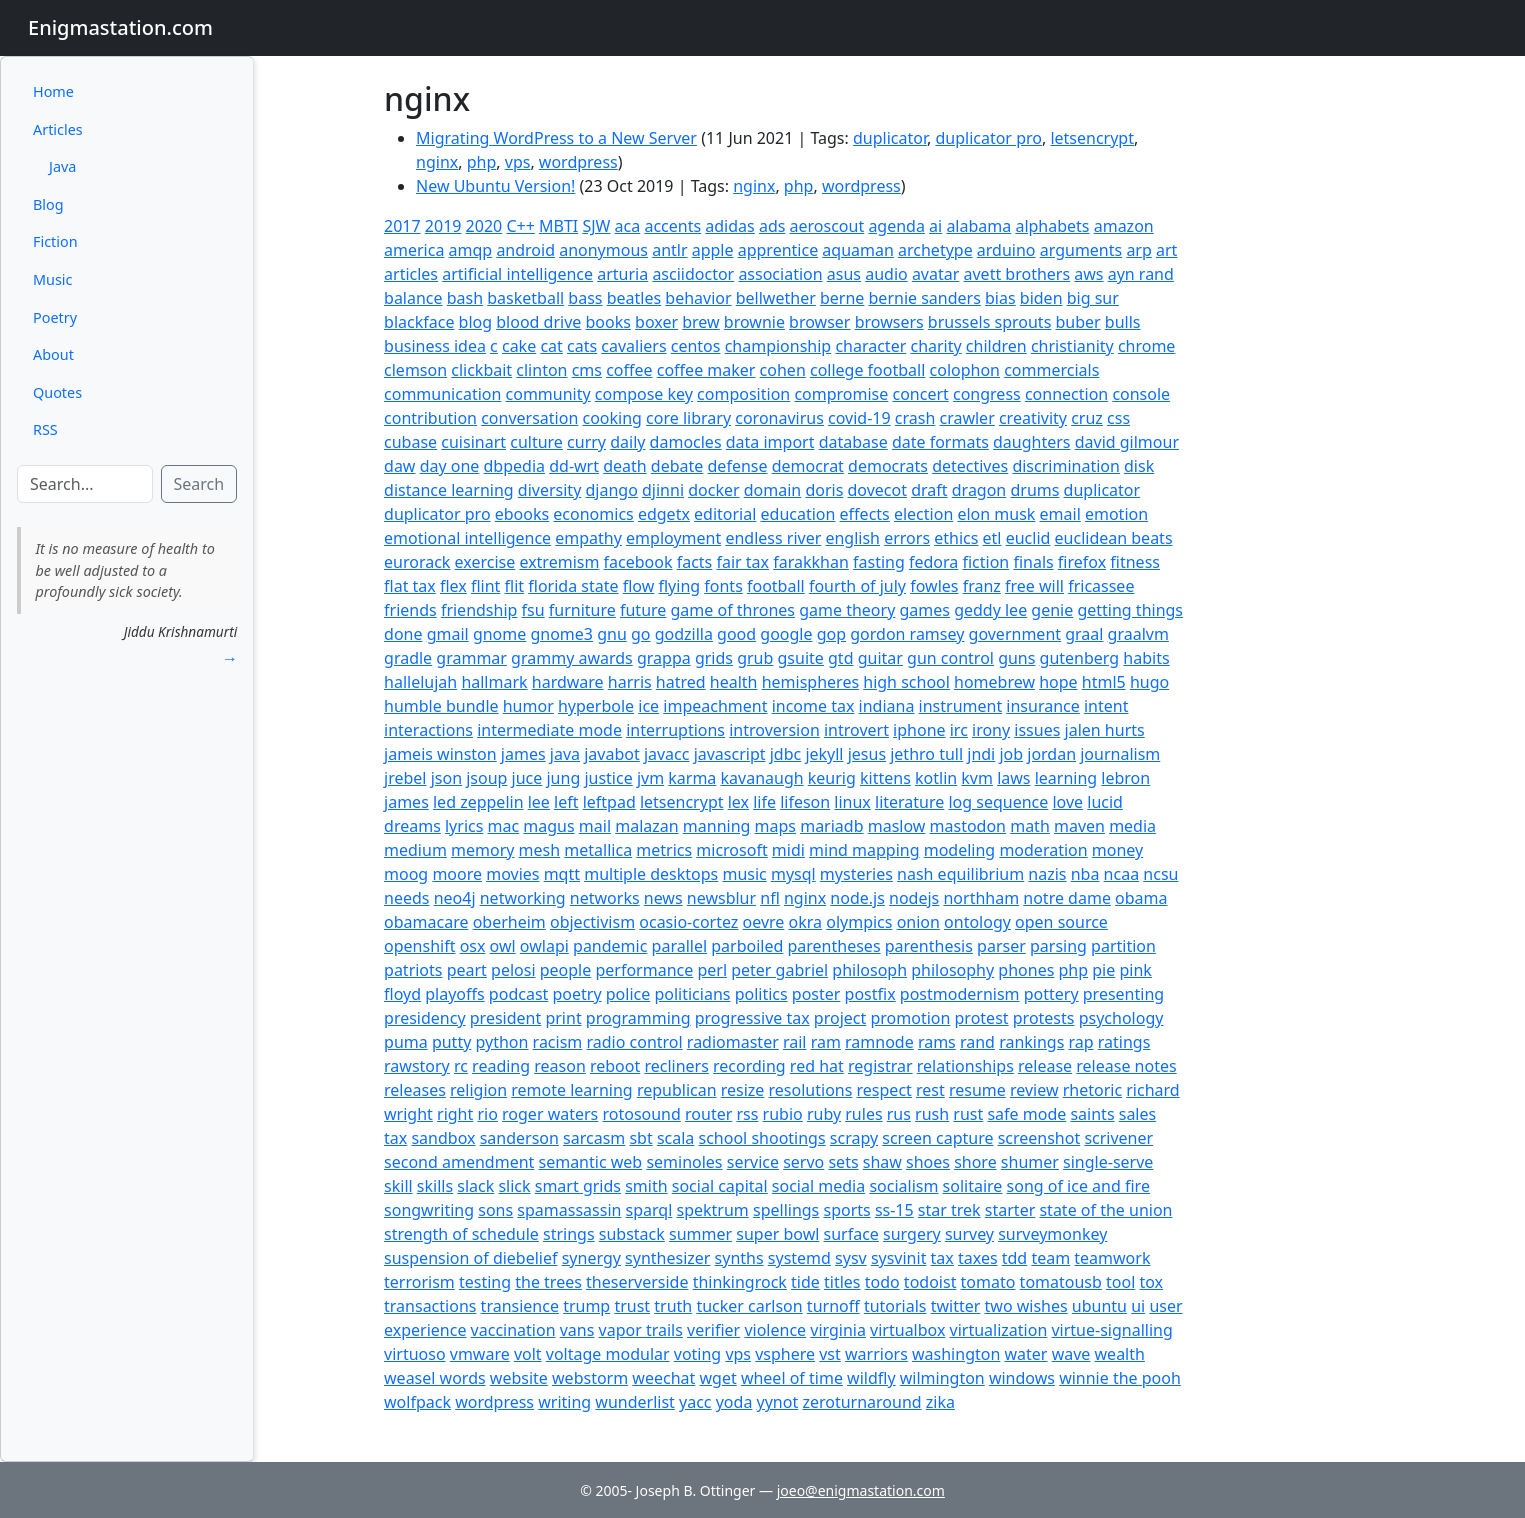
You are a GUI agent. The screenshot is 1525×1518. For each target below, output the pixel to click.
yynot (778, 1402)
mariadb (831, 826)
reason (560, 1066)
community (548, 394)
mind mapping (864, 850)
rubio (783, 1114)
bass (585, 298)
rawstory (417, 1066)
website (519, 1378)
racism (558, 1042)
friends (410, 610)
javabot (612, 754)
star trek (949, 1210)
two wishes (1026, 1306)
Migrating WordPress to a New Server (556, 138)
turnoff (833, 1306)
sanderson (519, 1138)
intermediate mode (549, 730)
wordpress (578, 162)
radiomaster (733, 1042)
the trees (548, 1282)
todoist (930, 1282)
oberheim (509, 922)
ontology (977, 922)
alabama (978, 226)
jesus (867, 754)
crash (915, 418)
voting (697, 1354)
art (1166, 250)
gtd (840, 658)
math (1030, 826)
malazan (646, 826)
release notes (1126, 1066)
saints (1092, 1114)
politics (761, 994)
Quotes (57, 392)
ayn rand (1141, 274)
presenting (1123, 994)
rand (977, 1042)
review (1034, 1090)
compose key (644, 394)
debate (677, 466)
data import (770, 442)
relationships (965, 1066)
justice (608, 778)
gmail (448, 634)
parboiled (747, 946)
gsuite (801, 658)
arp (1138, 250)
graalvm (1138, 634)
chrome (1147, 346)
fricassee (1101, 586)
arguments (1081, 250)
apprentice (778, 250)
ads (772, 226)
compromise (841, 394)
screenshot (1039, 1138)
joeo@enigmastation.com (861, 1490)
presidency (425, 1018)
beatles (634, 298)
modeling (960, 850)
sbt (640, 1138)
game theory (847, 610)
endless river (773, 538)
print (563, 1018)
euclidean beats (1114, 538)
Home (53, 91)
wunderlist (635, 1402)
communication (442, 394)
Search (199, 484)
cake (519, 346)
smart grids (578, 1186)
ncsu (1160, 874)
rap (1081, 1042)
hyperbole (596, 706)
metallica (598, 850)
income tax (813, 706)
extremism (559, 562)
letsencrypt (1092, 138)
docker (713, 490)
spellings (786, 1210)
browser (819, 322)
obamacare (426, 922)
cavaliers (633, 346)
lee (539, 802)
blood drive (538, 322)
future (643, 610)
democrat (808, 466)
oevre (764, 922)
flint (485, 586)
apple (713, 250)
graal (1084, 634)
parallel (680, 946)
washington (956, 1354)
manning (717, 826)
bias (1000, 298)
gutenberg (1080, 658)
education (798, 514)
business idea (435, 346)
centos (696, 346)
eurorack (417, 562)
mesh (540, 850)
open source (1061, 922)
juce (527, 778)
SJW (596, 226)
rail (795, 1042)
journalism (1120, 754)
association (780, 274)
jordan (1051, 754)
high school (906, 682)
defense (738, 466)
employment (673, 538)
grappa (664, 658)
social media (818, 1186)
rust (968, 1114)
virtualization (999, 1330)
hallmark (494, 682)
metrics (664, 850)
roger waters (550, 1114)
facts (695, 562)
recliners (676, 1066)
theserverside (637, 1282)
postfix (870, 994)
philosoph (869, 970)
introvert (856, 730)
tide (805, 1282)
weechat (663, 1378)
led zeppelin (478, 802)
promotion (910, 1018)
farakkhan (811, 562)
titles (842, 1282)
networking (523, 898)
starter (1010, 1210)
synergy (591, 1258)
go (641, 634)
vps (518, 162)
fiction (985, 562)
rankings (1031, 1042)
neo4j (455, 898)
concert (920, 394)
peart (467, 970)
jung (563, 778)
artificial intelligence (517, 274)
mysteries (856, 874)
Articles (58, 129)
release (1045, 1066)
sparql (649, 1210)
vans (577, 1330)
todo (882, 1282)
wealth (1120, 1354)
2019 (443, 226)
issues (1037, 730)
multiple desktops (651, 874)
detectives (970, 466)
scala (675, 1138)
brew (700, 322)
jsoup (486, 778)
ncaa (1122, 874)
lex (738, 802)
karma (692, 778)
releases (415, 1090)
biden (1041, 298)
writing (564, 1402)
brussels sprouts (989, 322)
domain (772, 490)
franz (982, 586)
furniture (582, 610)
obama (1141, 898)
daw (399, 466)
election (923, 514)
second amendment (459, 1162)
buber (1077, 322)
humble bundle (441, 706)
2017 (402, 226)
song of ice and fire (1078, 1186)
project (840, 1018)
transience (520, 1306)
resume (977, 1090)
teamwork (1112, 1258)
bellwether (776, 298)
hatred (681, 682)
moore (457, 874)
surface (851, 1234)
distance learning (449, 490)
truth (673, 1306)
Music (52, 279)
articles (411, 274)
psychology (1121, 1018)
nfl (770, 898)
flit (515, 586)
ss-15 (894, 1210)
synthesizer (667, 1258)
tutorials (895, 1306)
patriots (413, 970)
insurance (1042, 706)
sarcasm (594, 1138)
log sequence (998, 802)
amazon (1124, 226)
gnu (612, 634)
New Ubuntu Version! (495, 186)
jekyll (824, 754)
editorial (725, 514)
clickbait (481, 370)
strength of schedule (461, 1234)
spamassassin (569, 1210)
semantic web (591, 1162)
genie (1052, 610)
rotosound (641, 1114)
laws (1013, 778)
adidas (729, 226)
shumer (1030, 1162)
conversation (529, 418)
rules (863, 1114)
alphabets (1052, 226)
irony (991, 730)
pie (1103, 970)
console (1141, 394)
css (1118, 418)
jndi (981, 754)
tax (942, 1258)
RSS (45, 429)
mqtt (562, 874)
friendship (479, 610)
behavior (698, 298)
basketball (525, 298)
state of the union (1105, 1210)
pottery (1051, 994)
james (523, 754)
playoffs (454, 994)
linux (852, 802)
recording (749, 1066)
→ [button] (229, 658)
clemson (415, 370)
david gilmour (1127, 442)
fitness (1135, 562)
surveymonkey (1052, 1234)
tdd (1014, 1258)
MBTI (558, 226)
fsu (533, 610)
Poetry (55, 317)
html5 (1104, 682)
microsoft (731, 850)
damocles (686, 442)
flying (679, 586)
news (663, 898)
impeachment (715, 706)
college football (867, 370)
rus (899, 1114)
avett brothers (1017, 274)
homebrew (994, 682)
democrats (888, 466)
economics (593, 514)
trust (632, 1306)
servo (803, 1162)
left (566, 802)
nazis (1047, 874)
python (502, 1042)
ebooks (522, 514)
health (734, 682)
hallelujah (420, 682)
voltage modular (608, 1354)
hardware (568, 682)
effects (865, 514)
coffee (629, 370)
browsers (889, 322)
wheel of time (792, 1378)
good (736, 634)
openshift (419, 946)
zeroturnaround (861, 1402)
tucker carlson (749, 1306)
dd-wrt (574, 466)
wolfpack (417, 1402)
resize (743, 1090)
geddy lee (990, 610)
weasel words (435, 1378)
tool (1120, 1282)
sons (495, 1210)
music (744, 874)
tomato (988, 1282)
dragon (979, 490)
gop (831, 634)
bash (465, 298)
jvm (650, 778)
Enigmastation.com (120, 27)
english (852, 538)
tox (1151, 1282)
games (924, 610)
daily (627, 442)
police (628, 994)
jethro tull (926, 754)
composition (743, 394)
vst (830, 1354)
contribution (430, 418)
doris (824, 490)
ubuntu (1099, 1306)
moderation (1043, 850)
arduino (1006, 250)
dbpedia (515, 466)
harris (630, 682)
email (1060, 514)
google (786, 634)
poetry (577, 994)
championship (778, 346)
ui (1138, 1306)
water (1026, 1354)
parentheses (833, 946)
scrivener (1118, 1138)
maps (775, 826)
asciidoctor (693, 274)
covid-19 (859, 418)
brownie (754, 322)
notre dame (1067, 898)
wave (1071, 1354)
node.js (857, 898)
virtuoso (415, 1354)
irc (959, 730)
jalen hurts (1105, 730)
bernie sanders (925, 298)
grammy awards (572, 658)
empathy (588, 538)
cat (551, 346)
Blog (48, 204)
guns (1016, 658)
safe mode (1026, 1114)
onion (918, 922)
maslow (897, 826)
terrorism (419, 1282)
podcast (518, 994)
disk (1139, 466)
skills (435, 1186)
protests (1044, 1018)
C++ (520, 226)
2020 (484, 226)
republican (677, 1090)
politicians (692, 994)
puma (406, 1042)
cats (582, 346)
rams (937, 1042)
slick (514, 1186)
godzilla (684, 634)
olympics (859, 922)
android (525, 250)
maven (1079, 826)
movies (512, 874)
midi (788, 850)
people (566, 970)
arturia (622, 274)
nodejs (914, 898)
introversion (774, 730)
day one (450, 466)
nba (1085, 874)
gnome (499, 634)
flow (639, 586)
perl (712, 970)
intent (1106, 706)
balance (413, 298)
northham (981, 898)
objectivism (592, 922)
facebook (638, 562)
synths (739, 1258)
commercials (1051, 370)
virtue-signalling (1111, 1330)
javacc (667, 754)
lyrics (464, 826)
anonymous (603, 250)
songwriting (429, 1210)
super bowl (777, 1234)
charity (935, 346)
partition (1123, 946)
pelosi (513, 970)
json (446, 778)
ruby (824, 1114)
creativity (1033, 418)
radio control (634, 1042)
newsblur (721, 898)
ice (648, 706)
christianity (1072, 346)
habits (1146, 658)
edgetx (664, 514)
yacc (695, 1402)
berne (842, 298)
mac (504, 826)
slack (475, 1186)
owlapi (544, 946)
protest (982, 1018)
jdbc (786, 754)
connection (1066, 394)
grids (714, 658)
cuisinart (473, 442)
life (764, 802)
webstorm (590, 1378)
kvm (977, 778)
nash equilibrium (960, 874)
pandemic (610, 946)
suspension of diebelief (470, 1258)
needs (406, 898)
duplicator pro (988, 138)
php (482, 162)
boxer (656, 322)
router (708, 1114)
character (870, 346)
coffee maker (706, 370)
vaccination (513, 1330)
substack (632, 1234)
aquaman (858, 250)
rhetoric (1092, 1090)
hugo (1149, 682)
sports (846, 1210)
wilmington (942, 1378)
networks (605, 898)
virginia (838, 1330)
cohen (783, 370)
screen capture (937, 1138)
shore (975, 1162)
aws (1088, 274)
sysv (851, 1258)
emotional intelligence (467, 538)
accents (672, 226)
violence (775, 1330)
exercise (485, 562)
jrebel (405, 778)
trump (586, 1306)
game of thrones (733, 610)
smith (646, 1186)
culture (536, 442)
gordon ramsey (907, 634)
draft (929, 490)
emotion (1116, 514)
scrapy (854, 1138)
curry (586, 442)
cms (587, 370)
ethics (956, 538)
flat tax (410, 586)
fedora (933, 562)
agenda (896, 226)
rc (461, 1066)
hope (1058, 682)
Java (62, 166)
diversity (549, 490)
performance (644, 970)
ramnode (879, 1042)
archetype (935, 250)
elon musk (996, 514)
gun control (950, 658)
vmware (480, 1354)
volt (528, 1354)
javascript (730, 754)
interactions (428, 730)
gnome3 (561, 634)
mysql (793, 874)
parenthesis (929, 946)
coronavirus (779, 418)
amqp (471, 250)
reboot (615, 1066)
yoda (734, 1402)
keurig (832, 778)
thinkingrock (740, 1282)
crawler (966, 418)
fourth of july (857, 586)
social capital (720, 1186)
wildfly (871, 1378)
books (607, 322)
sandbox (443, 1138)
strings (569, 1234)
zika (940, 1402)
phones (1026, 970)
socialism (903, 1186)
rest (930, 1090)
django (611, 490)
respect (884, 1090)
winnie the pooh (1120, 1378)
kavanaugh (762, 778)
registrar (880, 1066)
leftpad (609, 802)
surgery (912, 1234)
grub (755, 658)
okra (806, 922)
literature (909, 802)
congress (987, 394)
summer (700, 1234)
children (996, 346)
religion (478, 1090)
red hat (817, 1066)
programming (638, 1018)
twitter (956, 1306)
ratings (1124, 1042)
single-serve (1108, 1162)
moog (406, 874)
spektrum (713, 1210)
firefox (1082, 562)
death (625, 466)
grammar (471, 658)
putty (451, 1042)
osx (473, 946)
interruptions (675, 730)
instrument (961, 706)
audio (886, 274)
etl (992, 538)
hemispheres (810, 682)
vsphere (785, 1354)
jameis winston (440, 754)
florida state (573, 586)
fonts (723, 586)
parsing (1058, 946)
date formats (940, 442)
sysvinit (899, 1258)
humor (528, 706)
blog (476, 322)
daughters (1032, 442)
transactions (430, 1306)
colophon (965, 370)
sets (843, 1162)
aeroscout (827, 226)
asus (844, 274)
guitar (880, 658)
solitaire (973, 1186)
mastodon (968, 826)
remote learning (571, 1090)
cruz (1087, 418)
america (414, 250)
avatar (935, 274)
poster (816, 994)
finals (1033, 562)
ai (935, 226)
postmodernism (960, 994)
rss (747, 1114)
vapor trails (641, 1330)
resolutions (811, 1090)
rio (487, 1114)
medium (415, 850)
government (1015, 634)
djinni (663, 490)
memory (482, 850)
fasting (879, 562)
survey (969, 1234)
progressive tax (752, 1018)
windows (1022, 1378)
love (1067, 802)
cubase (410, 442)
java (565, 754)
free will (1034, 586)
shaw (882, 1162)
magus (548, 826)
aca (628, 226)
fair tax (742, 562)
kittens (885, 778)
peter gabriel (779, 970)
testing (485, 1282)
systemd (799, 1258)
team (1050, 1258)
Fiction (55, 241)
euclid (1028, 538)
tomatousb (1061, 1282)
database (853, 442)
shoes (928, 1162)
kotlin (936, 778)
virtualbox (907, 1330)
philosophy (952, 970)
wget (717, 1378)
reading (501, 1066)
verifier (713, 1330)
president (505, 1018)
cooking (611, 418)
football (776, 586)
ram (826, 1042)
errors (907, 538)
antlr (669, 250)
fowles (934, 586)
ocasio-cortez (688, 922)
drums (1034, 490)
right (455, 1114)
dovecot (878, 490)
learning (1066, 778)
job (1011, 754)
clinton (541, 370)
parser (1001, 946)
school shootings (762, 1138)
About (53, 354)
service (753, 1162)
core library (688, 418)
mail (595, 826)
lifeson (805, 802)
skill (398, 1186)
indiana (887, 706)
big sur (1093, 298)
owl (503, 946)
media (1132, 826)
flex (453, 586)
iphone (919, 730)
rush (932, 1114)
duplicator (890, 138)
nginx (437, 162)
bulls (1123, 322)
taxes (978, 1258)
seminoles (684, 1162)
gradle (408, 658)
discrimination (1065, 466)
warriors (876, 1354)
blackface (419, 322)
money (1117, 850)
